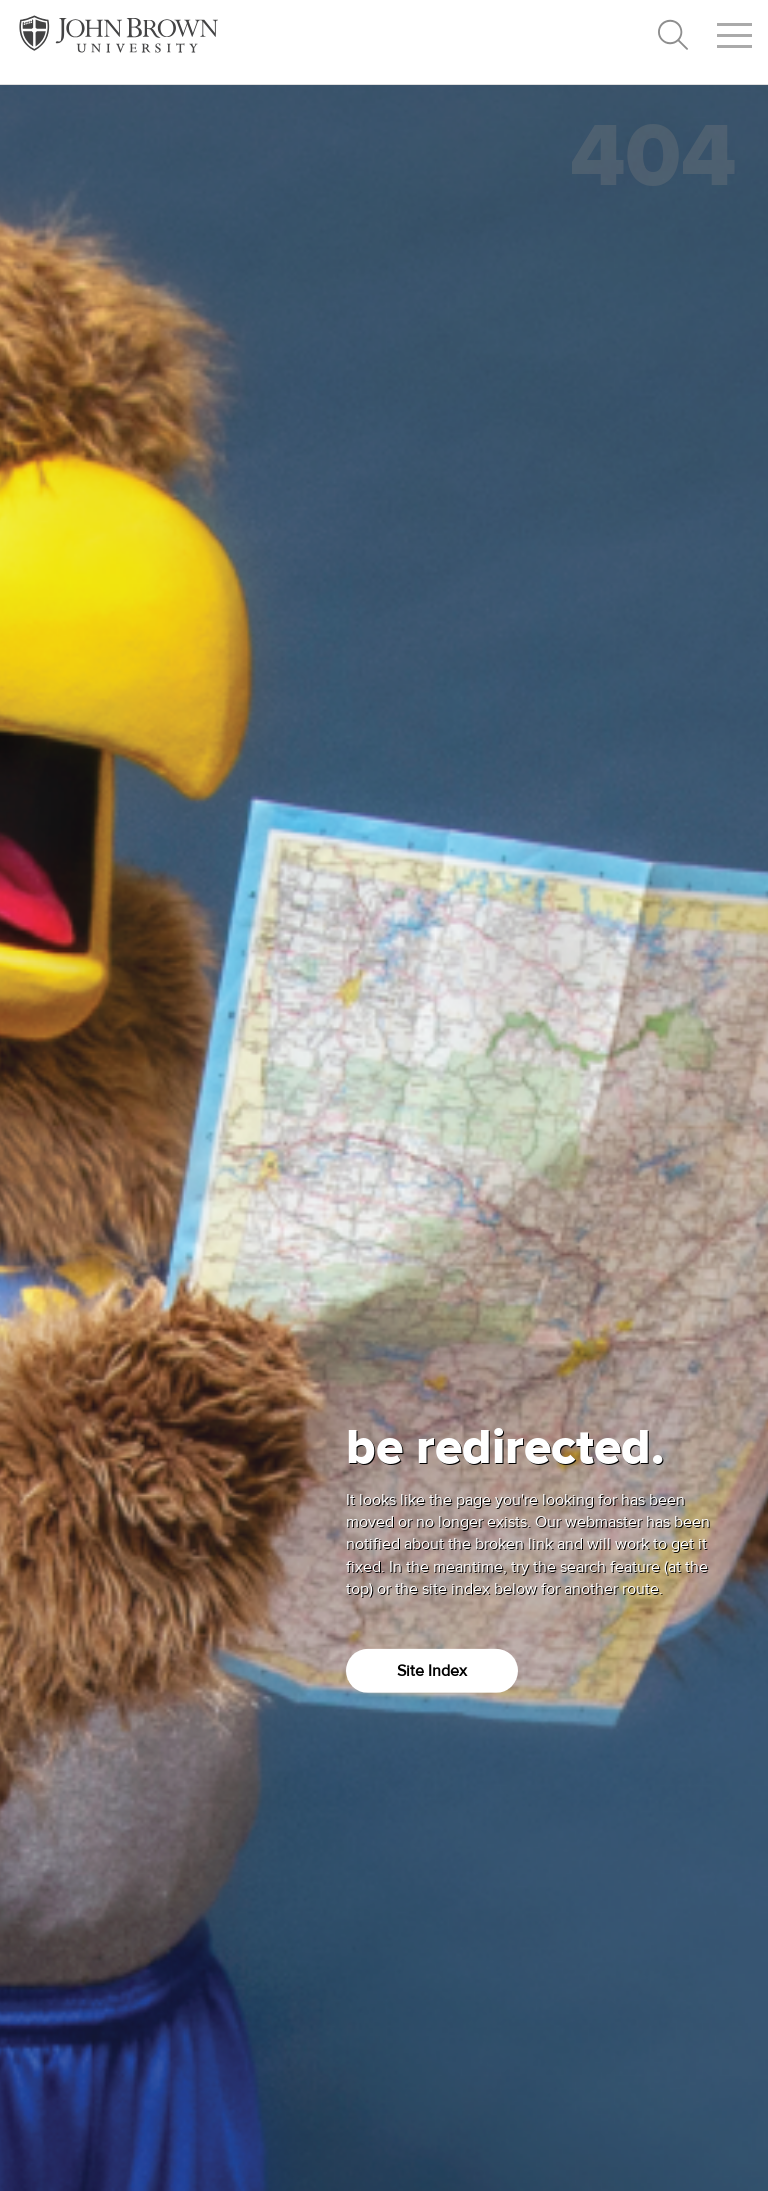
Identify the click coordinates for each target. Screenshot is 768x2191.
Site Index (432, 1670)
